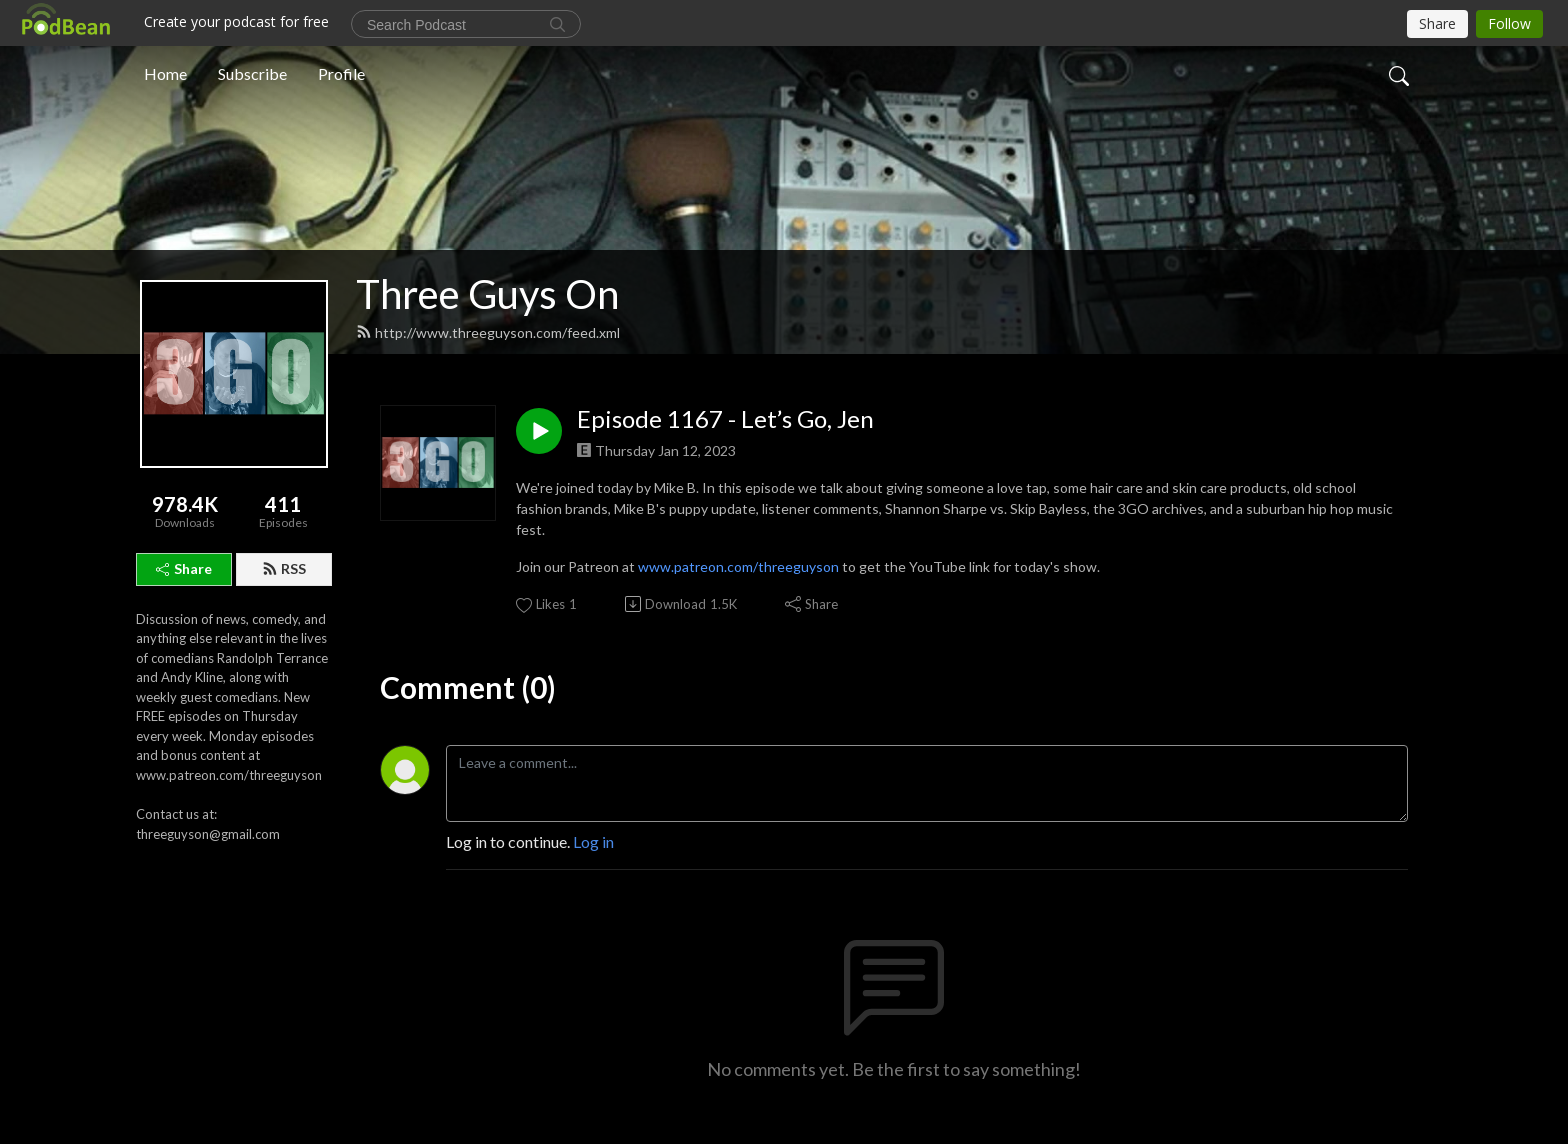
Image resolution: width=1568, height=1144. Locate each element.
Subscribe (252, 73)
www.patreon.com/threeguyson (738, 566)
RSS (284, 568)
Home (165, 73)
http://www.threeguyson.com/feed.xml (488, 332)
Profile (341, 73)
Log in (593, 841)
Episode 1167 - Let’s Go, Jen (725, 419)
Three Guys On (487, 294)
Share (184, 568)
